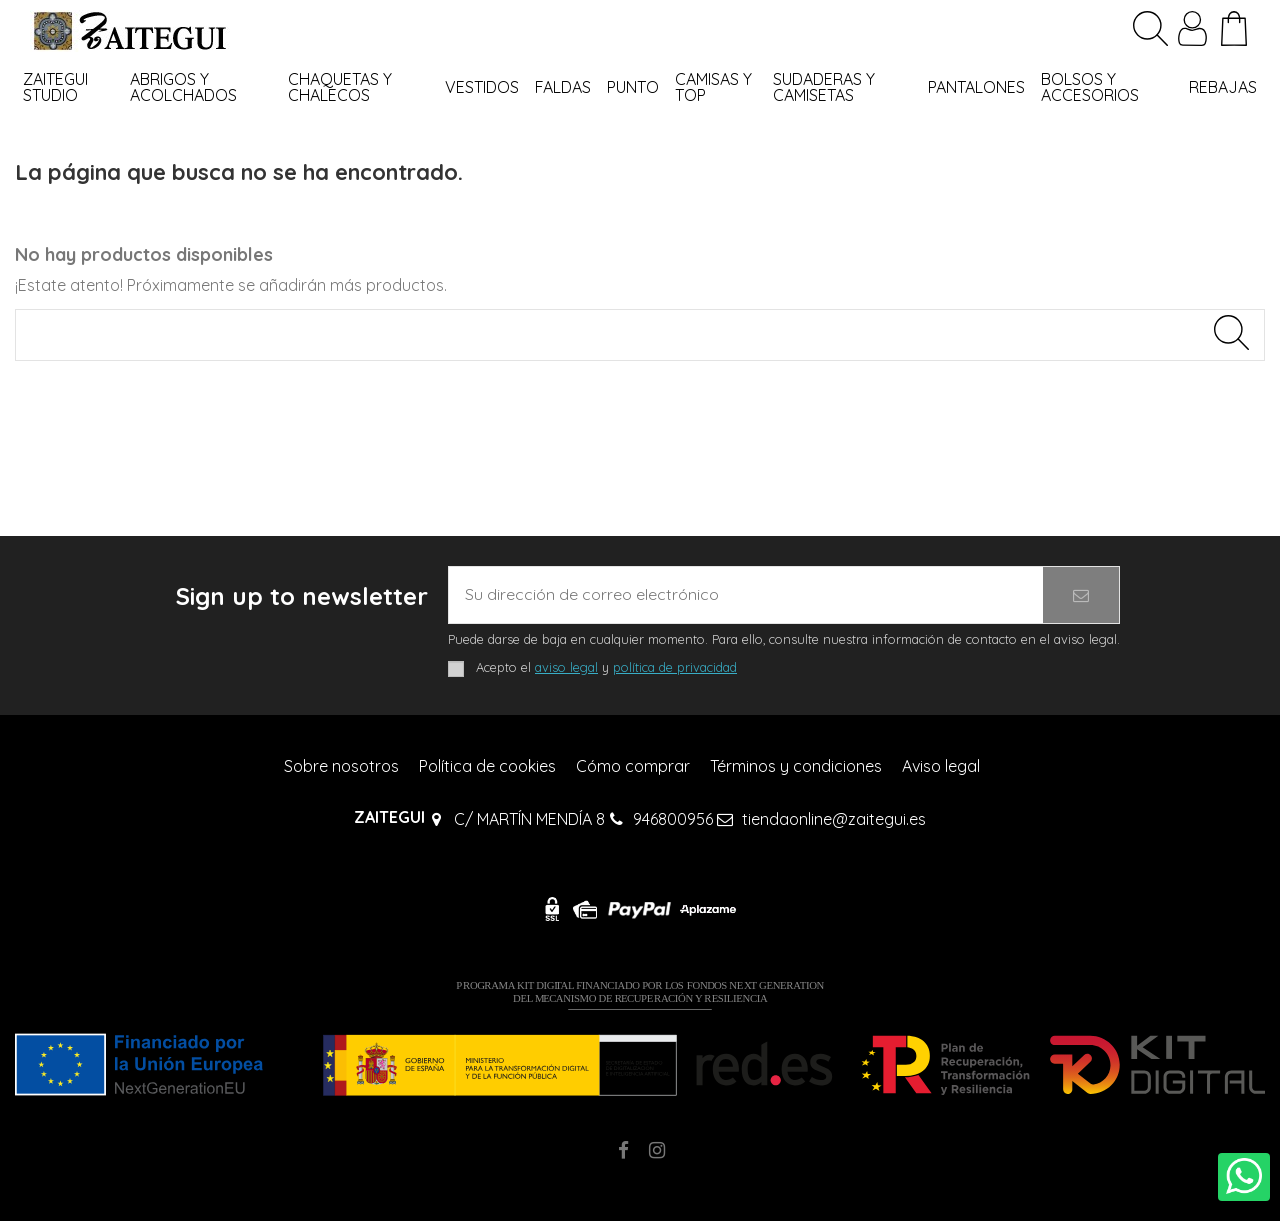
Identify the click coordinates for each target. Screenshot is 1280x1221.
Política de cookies (487, 766)
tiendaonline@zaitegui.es (834, 819)
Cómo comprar (633, 766)
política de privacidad (675, 667)
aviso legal (566, 667)
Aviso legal (941, 766)
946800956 (673, 819)
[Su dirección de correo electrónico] (746, 595)
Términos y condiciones (796, 766)
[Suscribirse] (1081, 595)
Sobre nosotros (341, 766)
